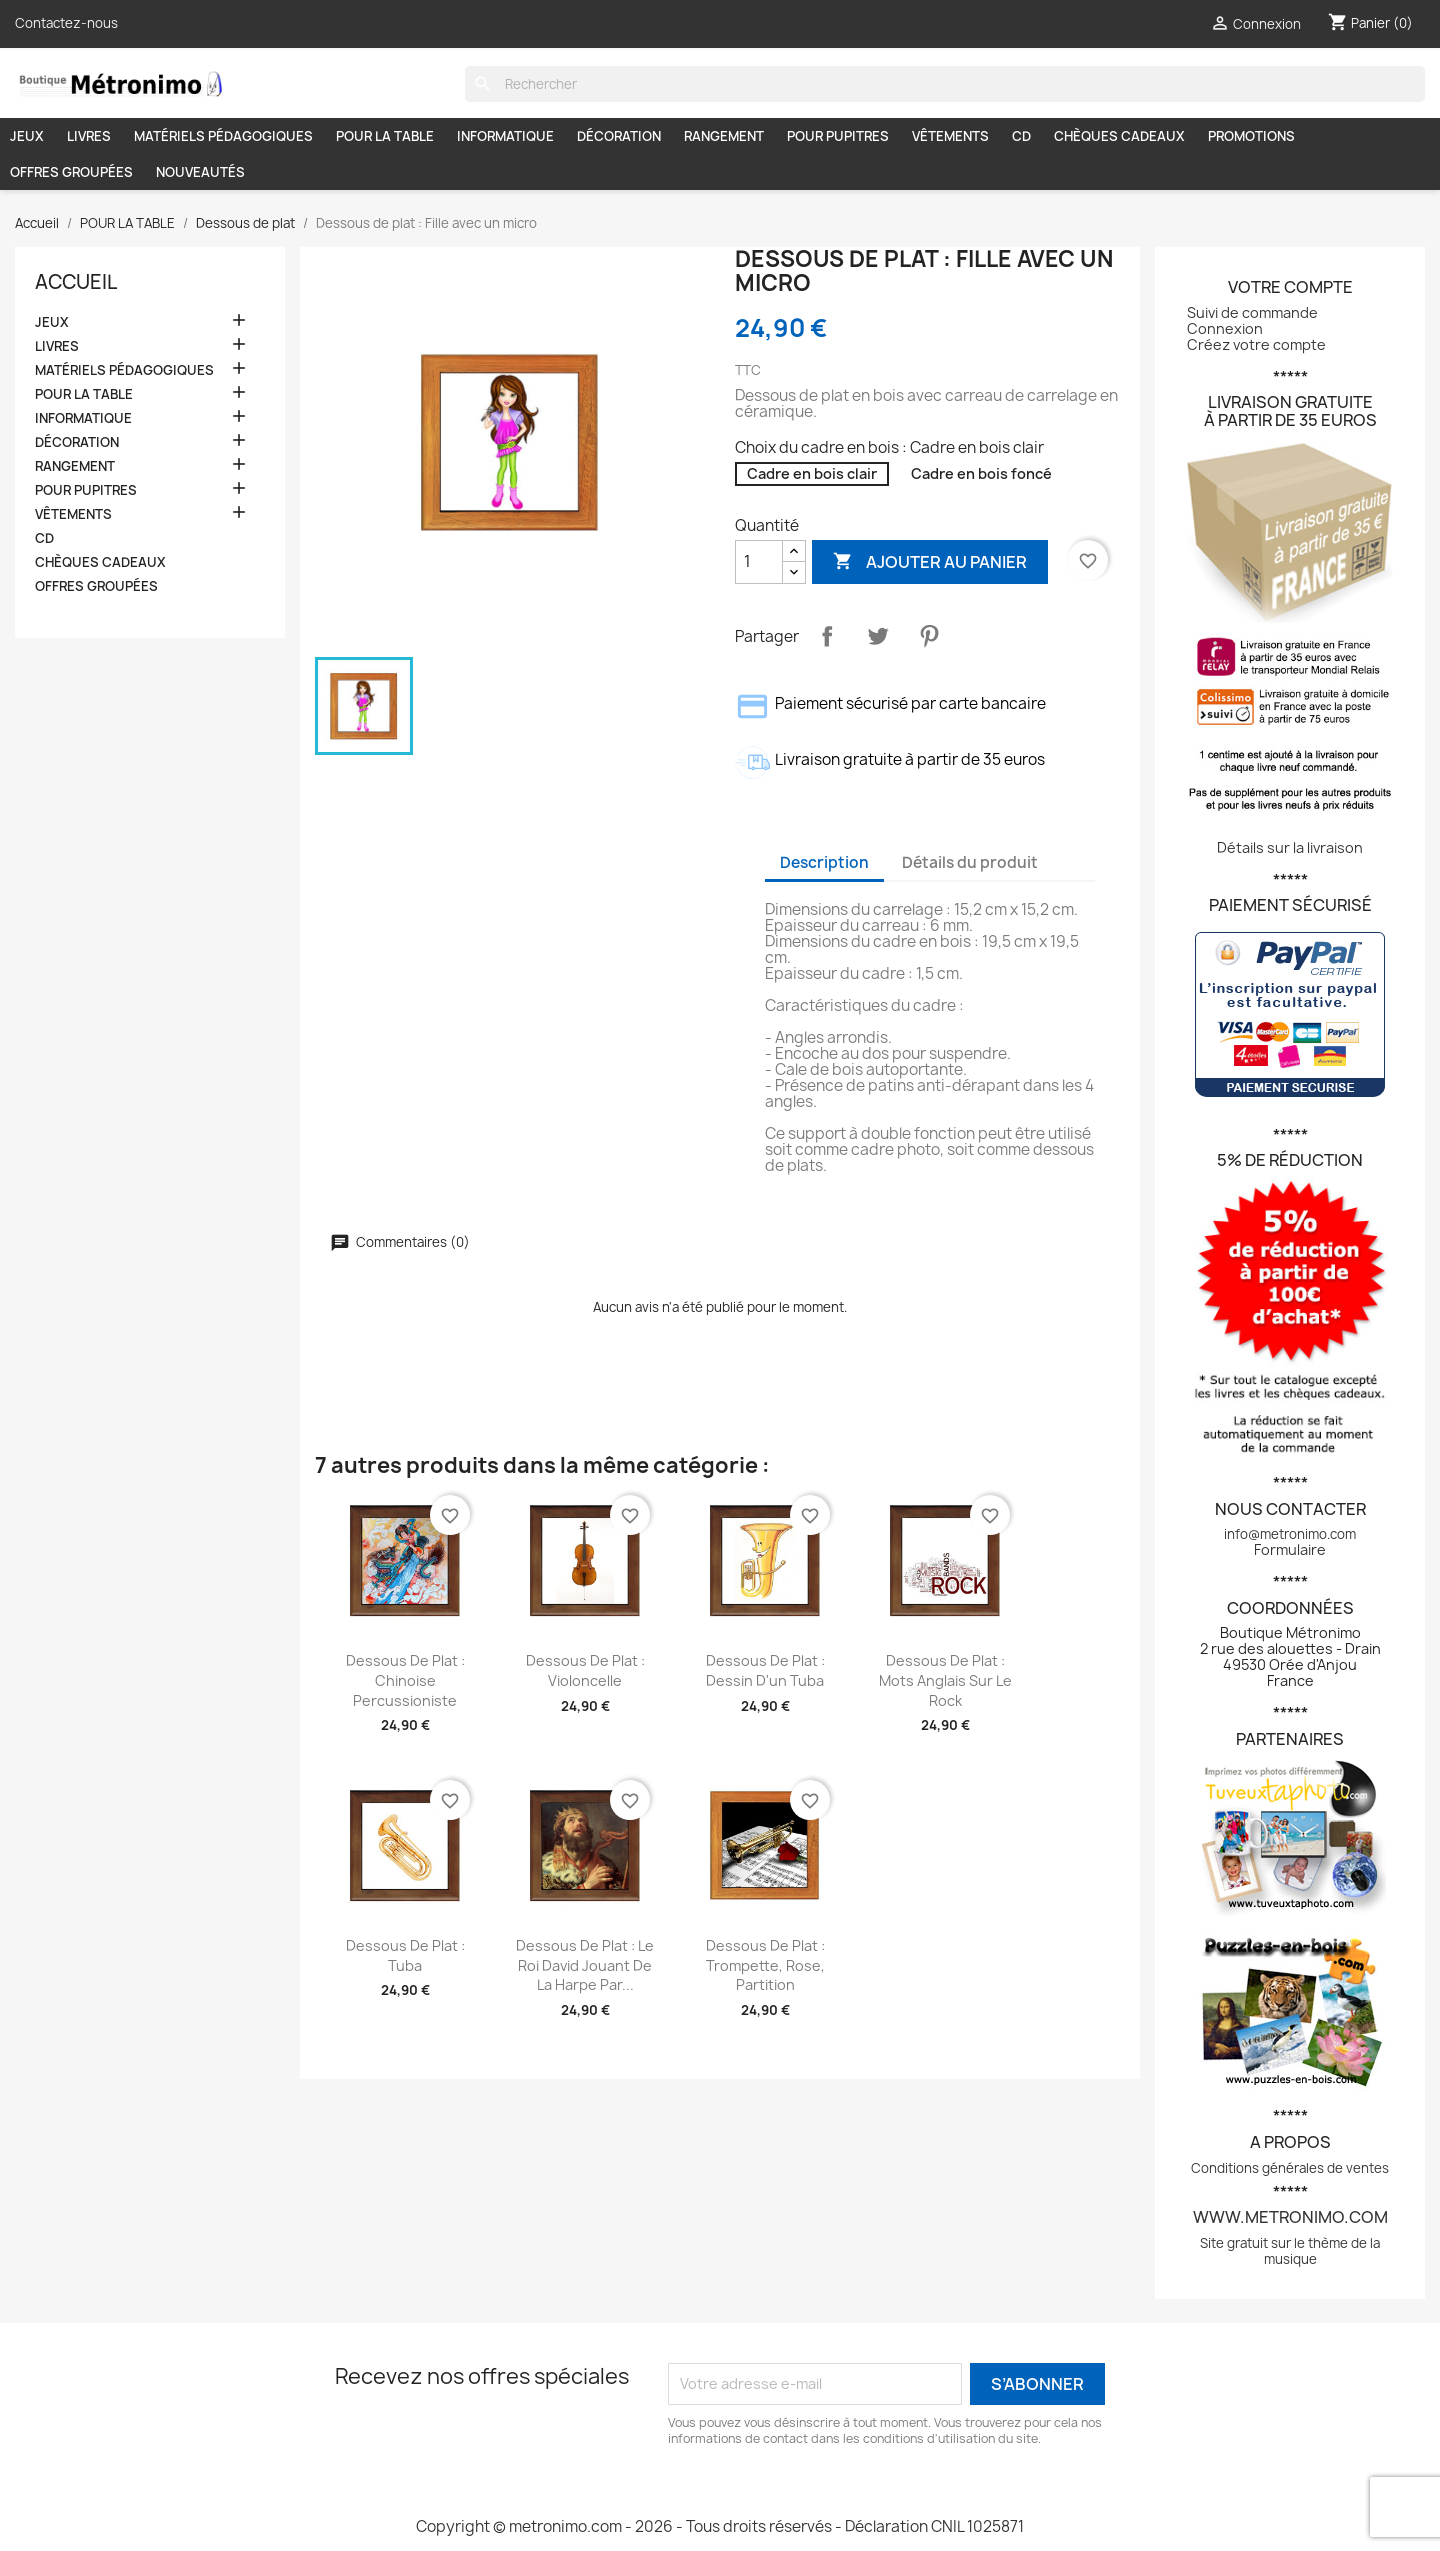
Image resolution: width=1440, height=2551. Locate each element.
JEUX (27, 136)
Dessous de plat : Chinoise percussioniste (405, 1680)
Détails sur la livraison (1290, 847)
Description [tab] (824, 862)
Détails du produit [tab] (970, 862)
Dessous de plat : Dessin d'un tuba (765, 1670)
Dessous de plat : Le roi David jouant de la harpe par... (585, 1965)
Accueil (76, 282)
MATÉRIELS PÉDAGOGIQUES (223, 136)
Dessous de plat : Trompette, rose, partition (765, 1965)
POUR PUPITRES (838, 136)
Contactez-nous (66, 23)
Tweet (878, 636)
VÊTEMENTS (950, 136)
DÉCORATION (619, 136)
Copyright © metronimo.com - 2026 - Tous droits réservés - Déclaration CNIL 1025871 (720, 2526)
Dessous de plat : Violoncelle (585, 1670)
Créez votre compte (1256, 344)
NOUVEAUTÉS (200, 172)
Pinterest (929, 636)
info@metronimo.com (1290, 1534)
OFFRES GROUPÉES (71, 172)
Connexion (1225, 328)
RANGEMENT (724, 136)
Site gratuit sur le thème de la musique (1290, 2251)
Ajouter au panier (930, 561)
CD (1021, 136)
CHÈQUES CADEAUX (1119, 136)
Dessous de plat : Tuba (405, 1955)
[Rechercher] (945, 84)
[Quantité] (759, 562)
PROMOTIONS (1251, 136)
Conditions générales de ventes (1290, 2168)
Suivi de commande (1252, 312)
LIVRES (89, 136)
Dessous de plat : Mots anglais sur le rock (945, 1680)
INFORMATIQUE (505, 136)
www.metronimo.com (1290, 2217)
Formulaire (1290, 1549)
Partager (827, 636)
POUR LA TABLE (385, 136)
